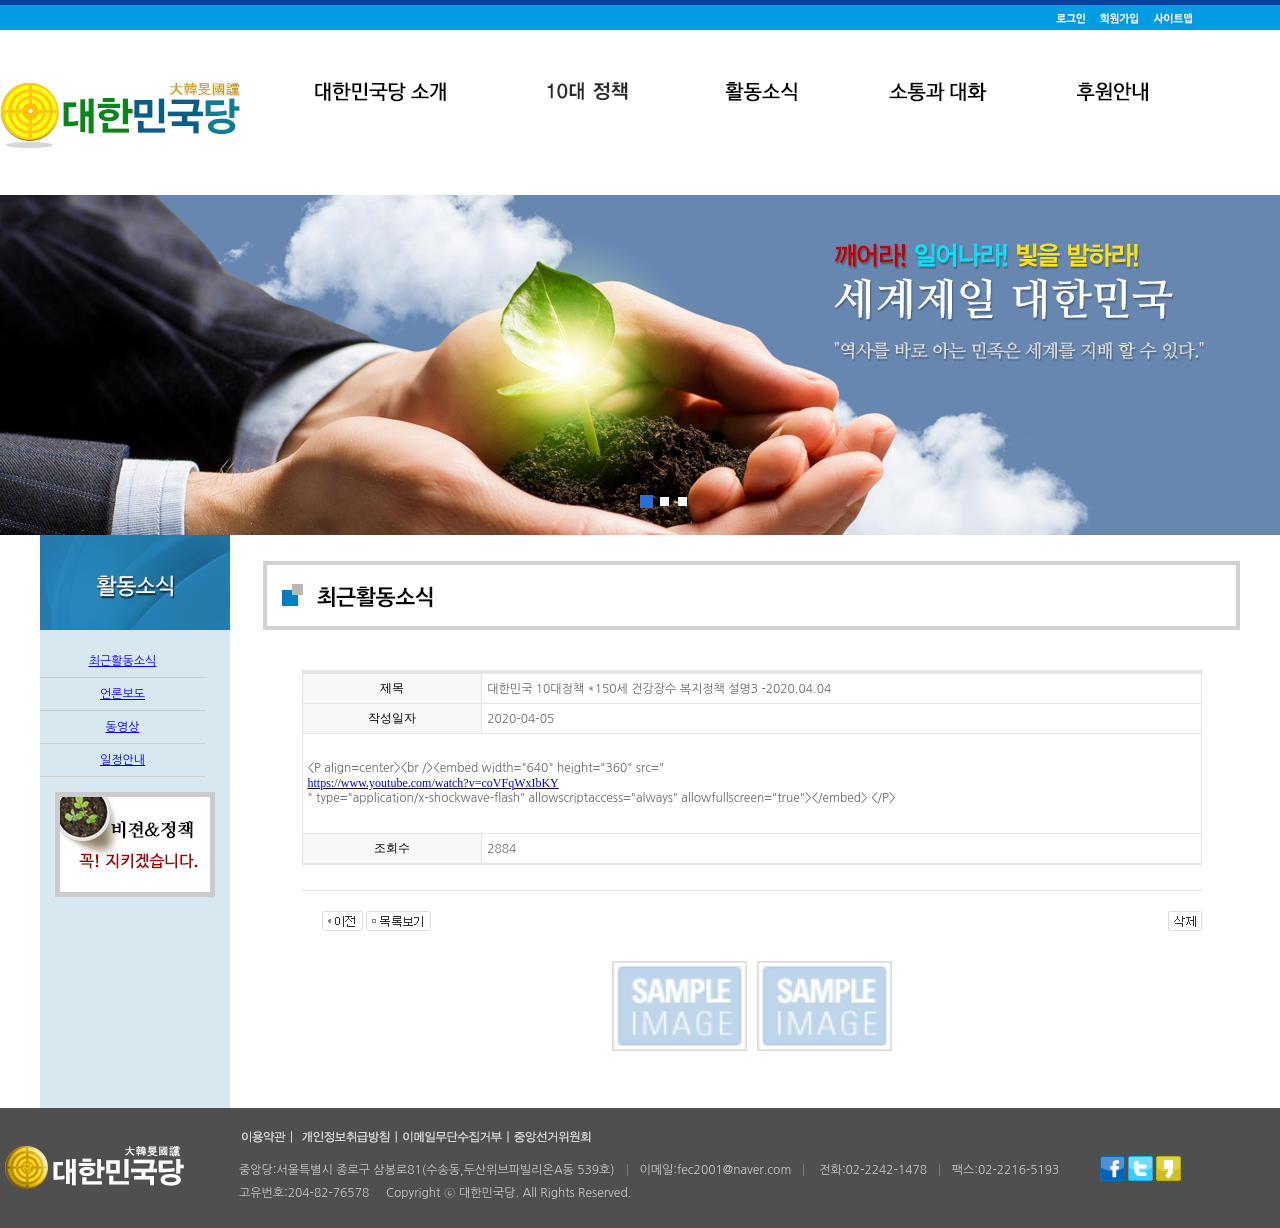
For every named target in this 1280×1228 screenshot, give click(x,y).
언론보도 (122, 694)
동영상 (123, 727)
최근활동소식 (123, 661)
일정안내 (122, 760)
